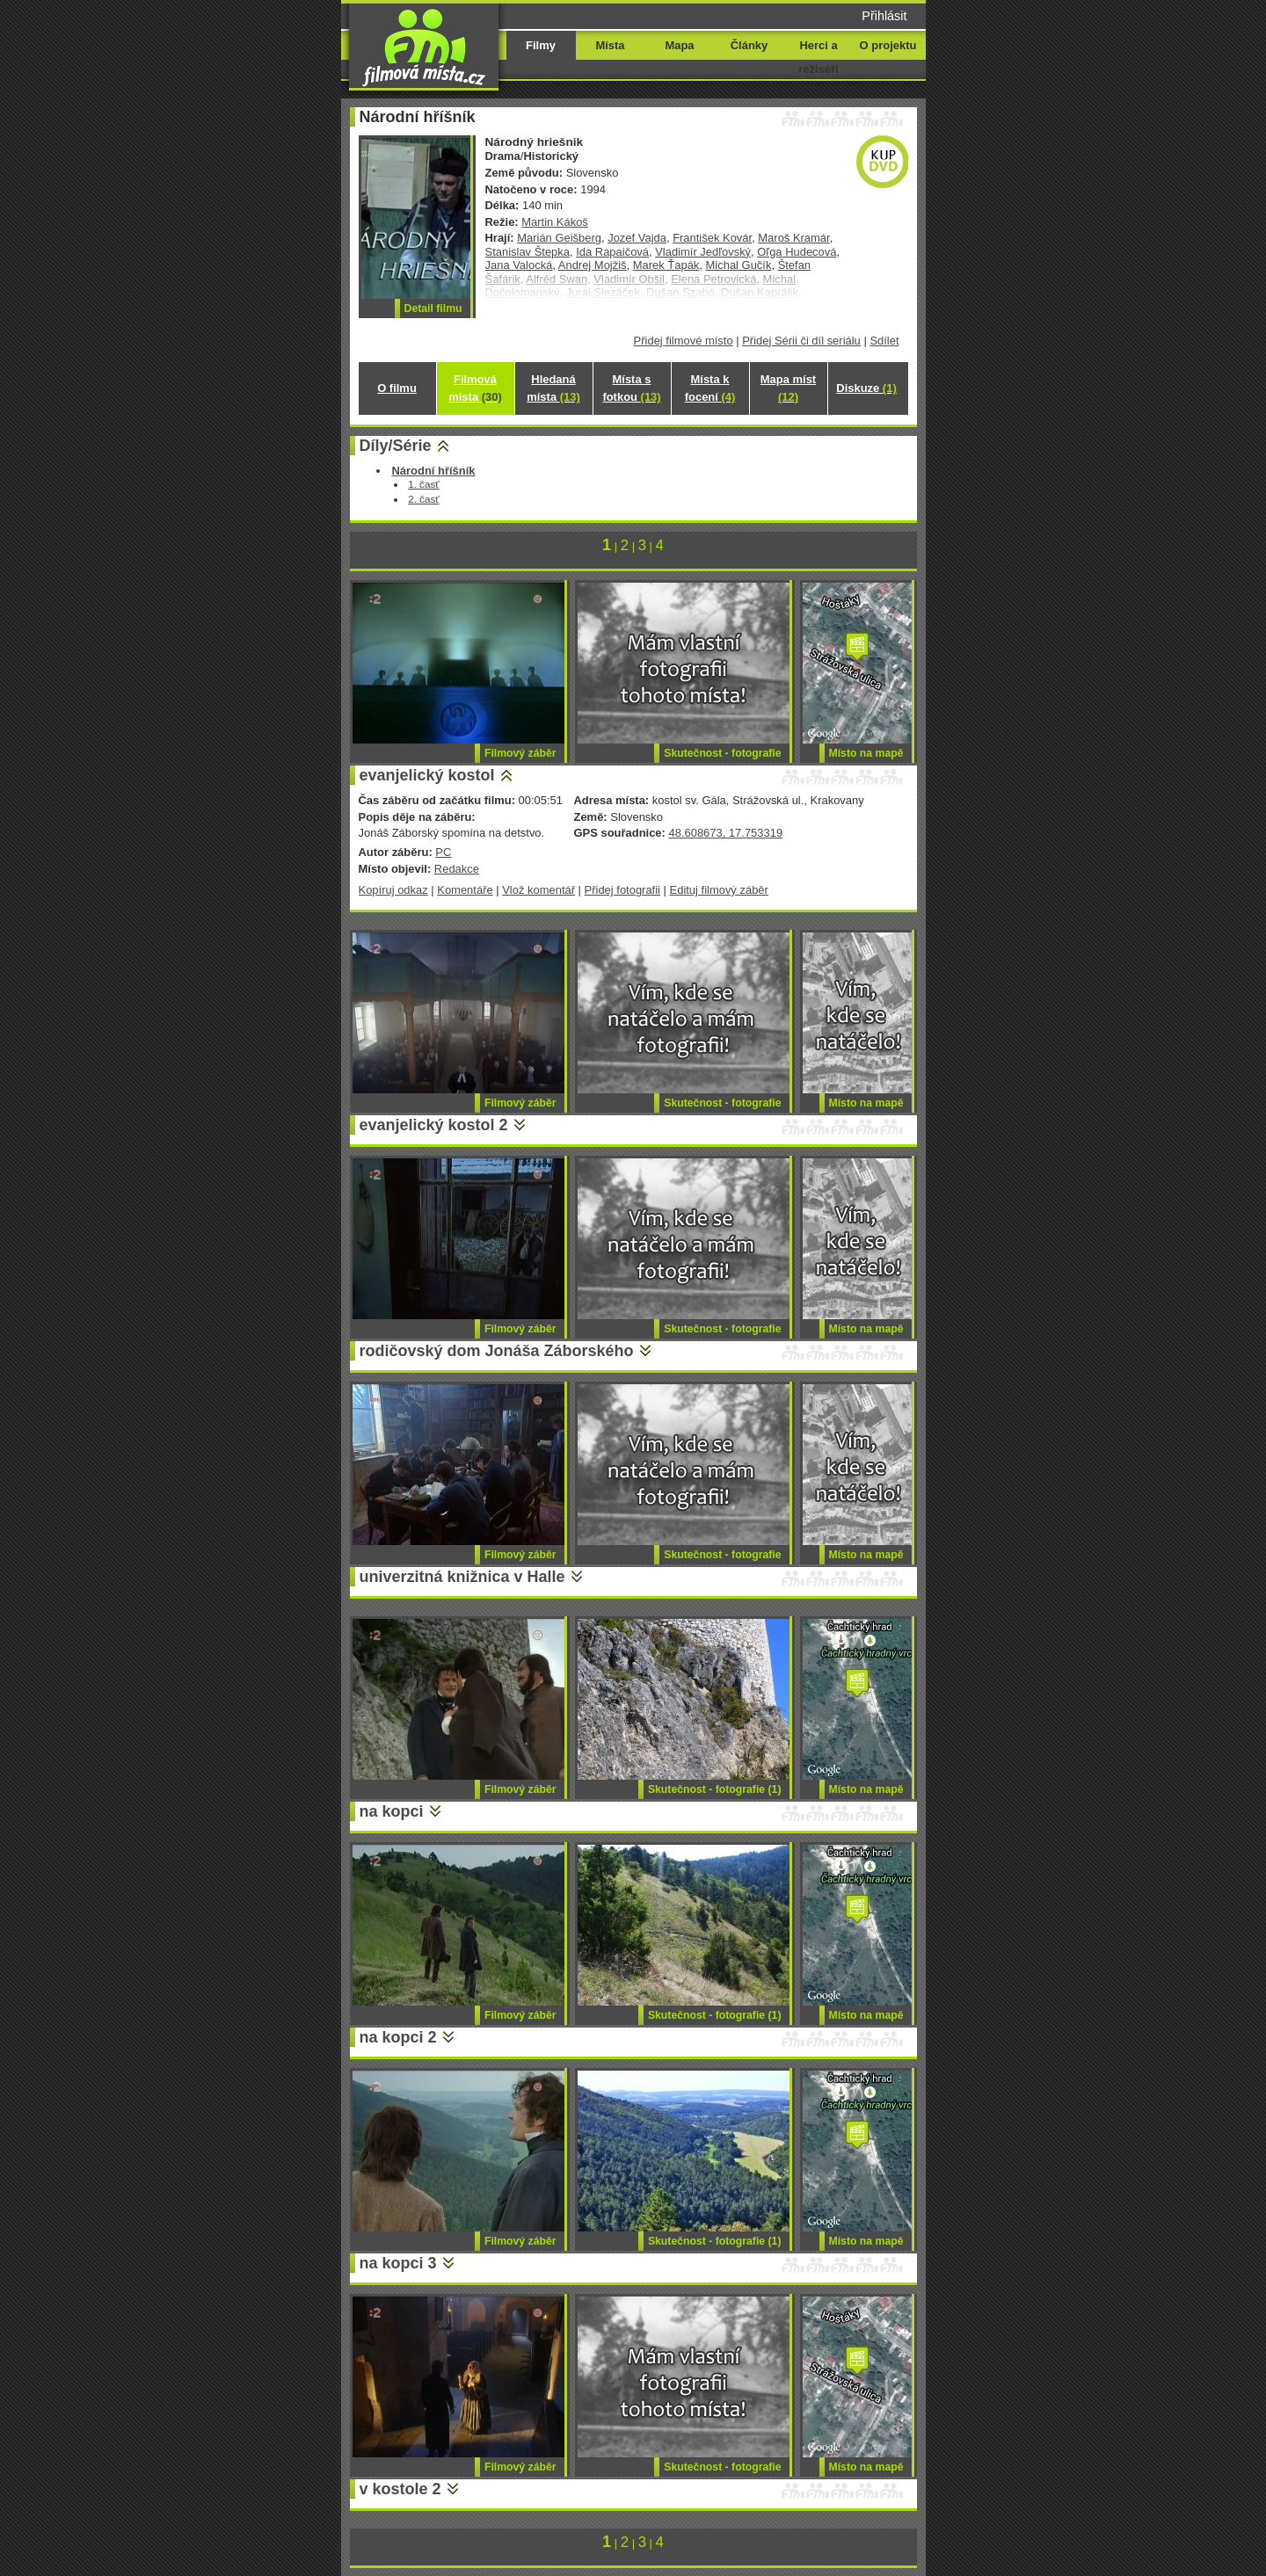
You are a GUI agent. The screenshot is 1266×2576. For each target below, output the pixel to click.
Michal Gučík (739, 265)
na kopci (392, 1811)
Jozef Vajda (637, 237)
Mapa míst (788, 388)
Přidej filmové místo (683, 340)
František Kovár (712, 237)
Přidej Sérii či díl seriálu (801, 340)
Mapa (679, 45)
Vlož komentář (538, 889)
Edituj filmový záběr (719, 889)
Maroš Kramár (793, 237)
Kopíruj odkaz (393, 889)
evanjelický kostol (427, 775)
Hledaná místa (553, 388)
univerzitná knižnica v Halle (462, 1577)
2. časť (423, 498)
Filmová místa (474, 388)
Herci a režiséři (818, 57)
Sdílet (884, 340)
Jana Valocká (519, 265)
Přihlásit (884, 16)
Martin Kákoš (554, 222)
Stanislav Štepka (528, 251)
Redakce (456, 868)
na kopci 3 (398, 2263)
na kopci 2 (398, 2037)
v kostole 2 (400, 2489)
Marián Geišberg (559, 237)
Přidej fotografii (622, 889)
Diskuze (866, 388)
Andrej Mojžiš (592, 265)
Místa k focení (710, 388)
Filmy (541, 45)
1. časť (423, 484)
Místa (609, 45)
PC (443, 852)
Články (749, 45)
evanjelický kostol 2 (434, 1125)
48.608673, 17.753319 (725, 832)
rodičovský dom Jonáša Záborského (497, 1351)
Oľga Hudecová (796, 251)
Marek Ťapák (666, 265)
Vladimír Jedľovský (703, 251)
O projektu (888, 45)
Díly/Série (396, 445)
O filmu (397, 388)
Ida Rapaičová (612, 251)
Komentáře (464, 889)
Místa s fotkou (631, 388)
